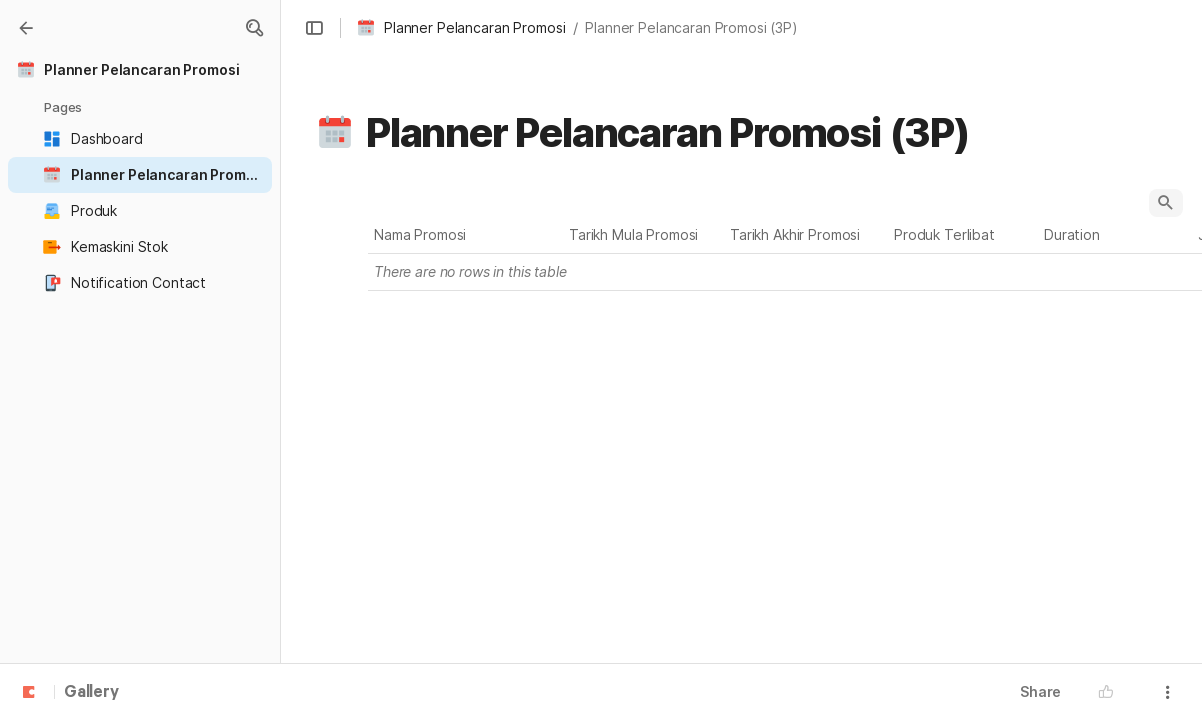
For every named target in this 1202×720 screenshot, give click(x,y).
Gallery (91, 693)
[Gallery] (26, 28)
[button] (254, 28)
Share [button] (1040, 691)
